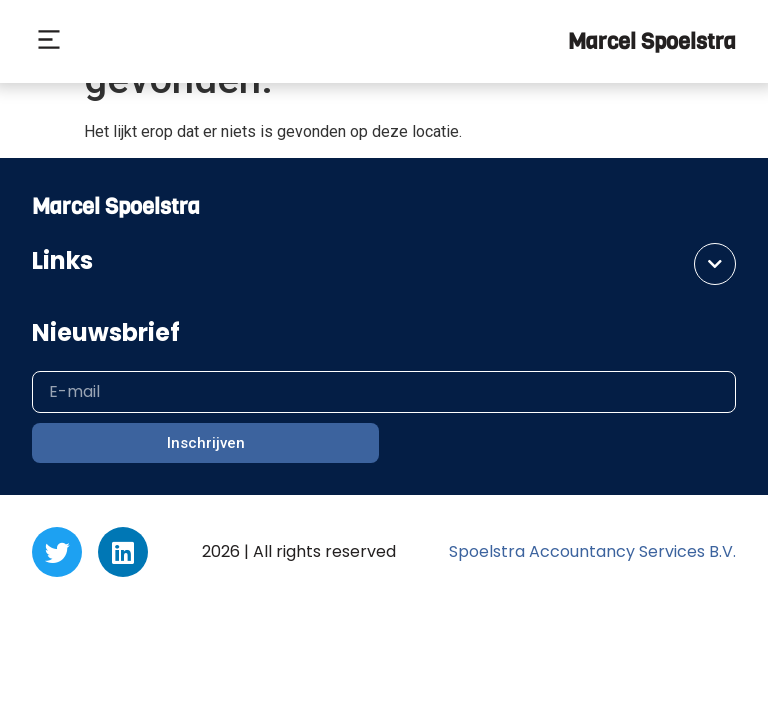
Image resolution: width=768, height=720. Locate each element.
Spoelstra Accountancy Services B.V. (592, 551)
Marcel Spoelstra (652, 41)
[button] (48, 42)
